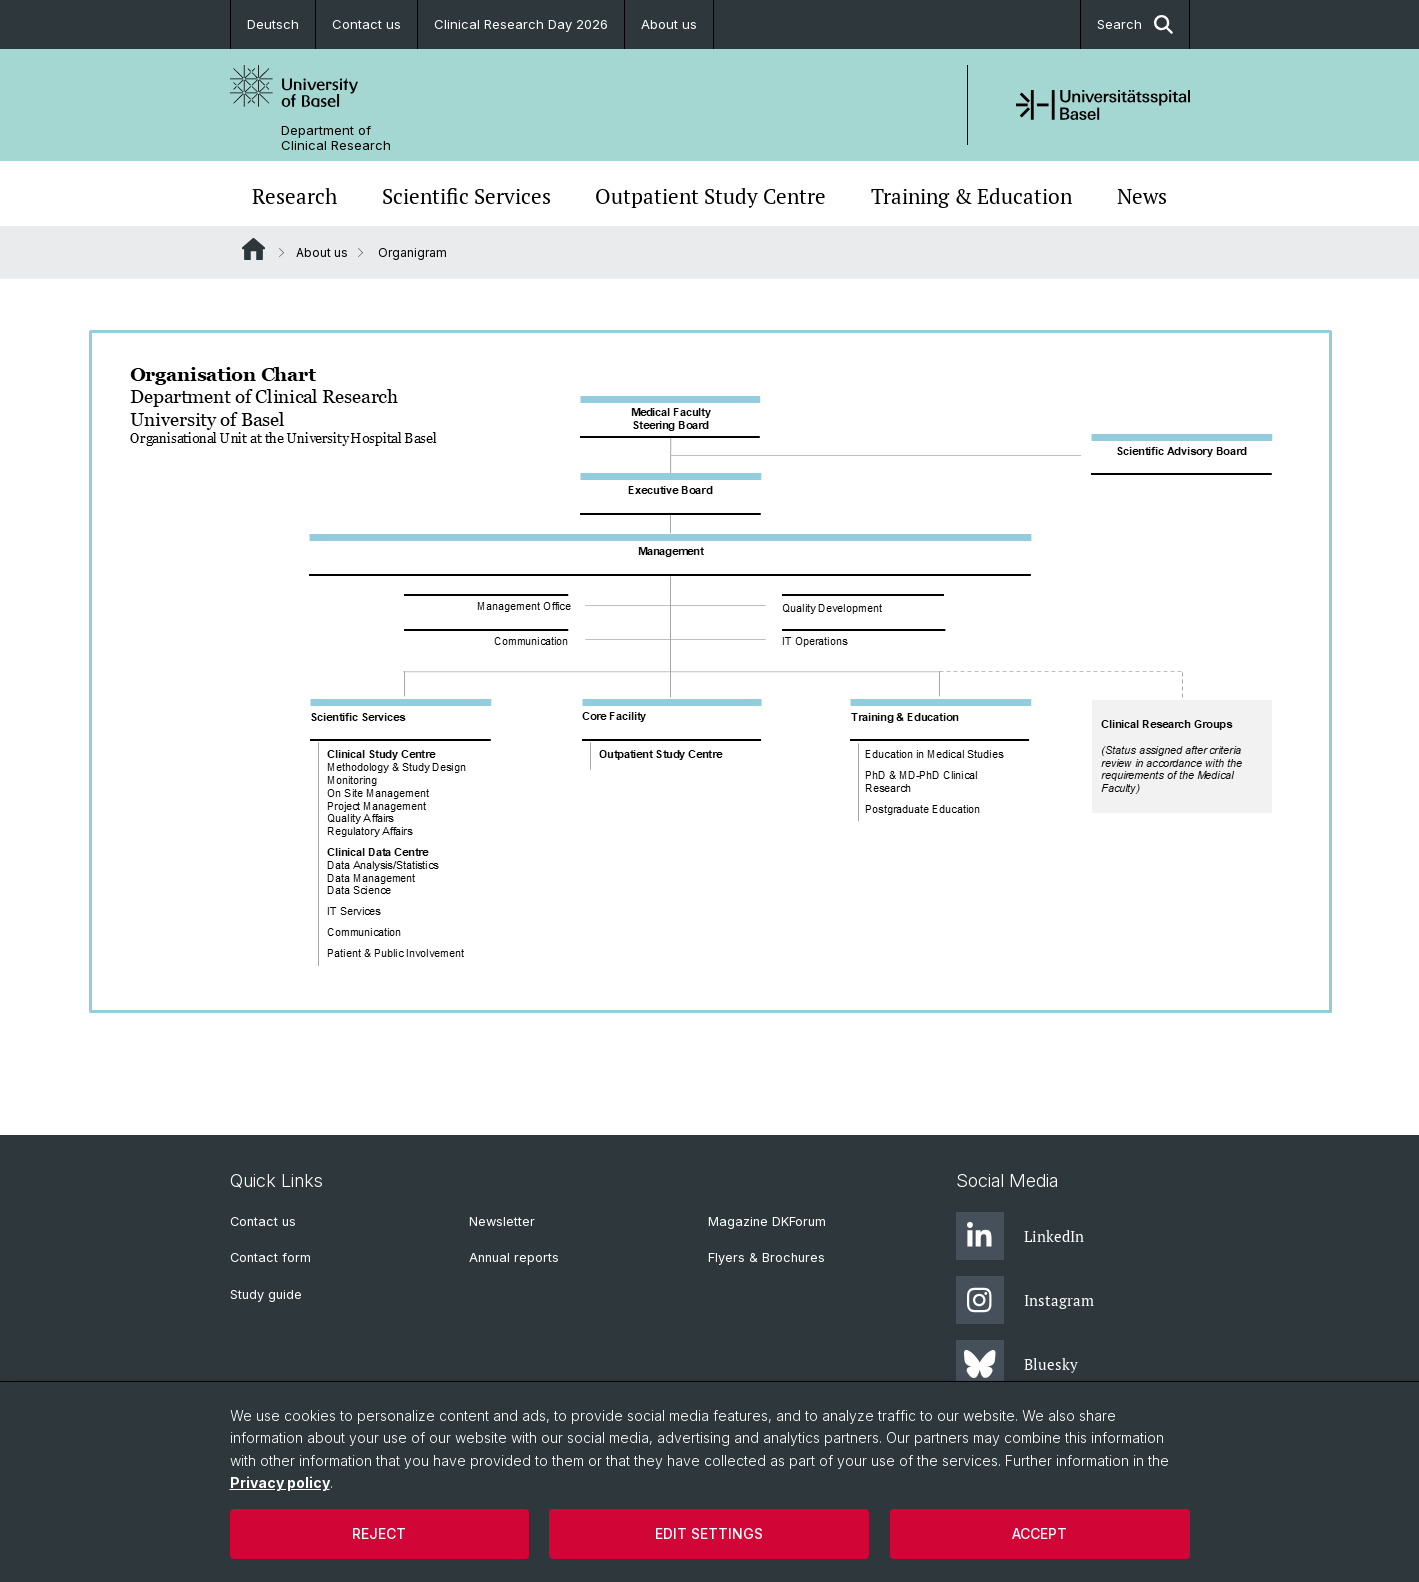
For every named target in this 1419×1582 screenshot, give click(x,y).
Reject (379, 1533)
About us (669, 24)
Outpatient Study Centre (710, 196)
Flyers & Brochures (766, 1257)
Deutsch (273, 24)
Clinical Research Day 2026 (521, 24)
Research (294, 196)
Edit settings (709, 1533)
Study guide (266, 1294)
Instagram (1025, 1300)
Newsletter (502, 1221)
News (1142, 196)
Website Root (253, 249)
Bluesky (1017, 1364)
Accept (1039, 1533)
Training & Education (971, 196)
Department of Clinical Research (336, 138)
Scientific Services (466, 196)
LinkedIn (1020, 1236)
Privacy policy (280, 1482)
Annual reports (514, 1257)
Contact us (366, 24)
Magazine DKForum (767, 1221)
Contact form (270, 1257)
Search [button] (1135, 24)
